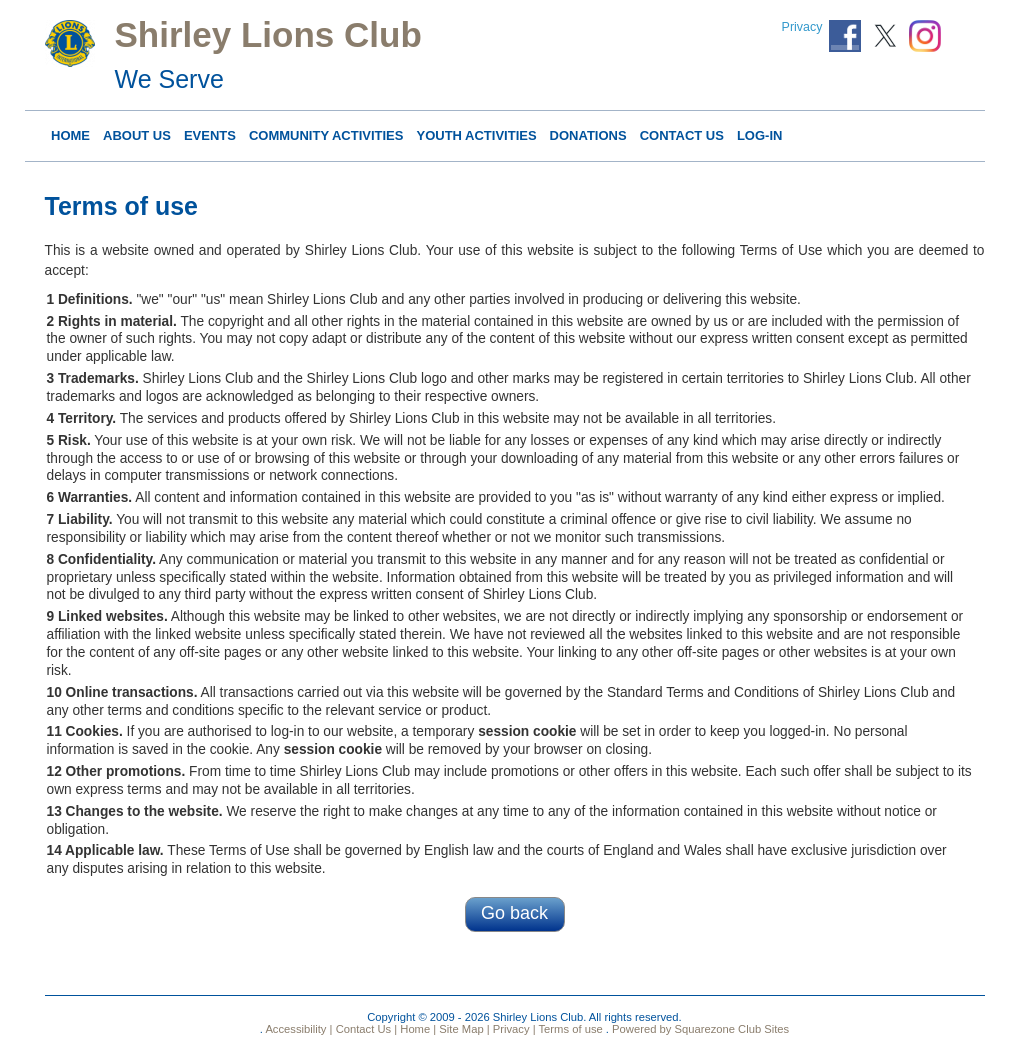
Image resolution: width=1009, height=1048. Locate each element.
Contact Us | (365, 1029)
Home (70, 135)
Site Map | (462, 1029)
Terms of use (569, 1029)
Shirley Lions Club (268, 34)
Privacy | (513, 1029)
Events (210, 135)
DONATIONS (588, 135)
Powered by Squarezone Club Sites (700, 1029)
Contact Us (682, 135)
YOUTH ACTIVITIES (476, 135)
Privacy (802, 27)
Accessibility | (298, 1029)
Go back (514, 913)
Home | (416, 1029)
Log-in (760, 135)
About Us (137, 135)
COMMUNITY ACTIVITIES (326, 135)
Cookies (92, 731)
